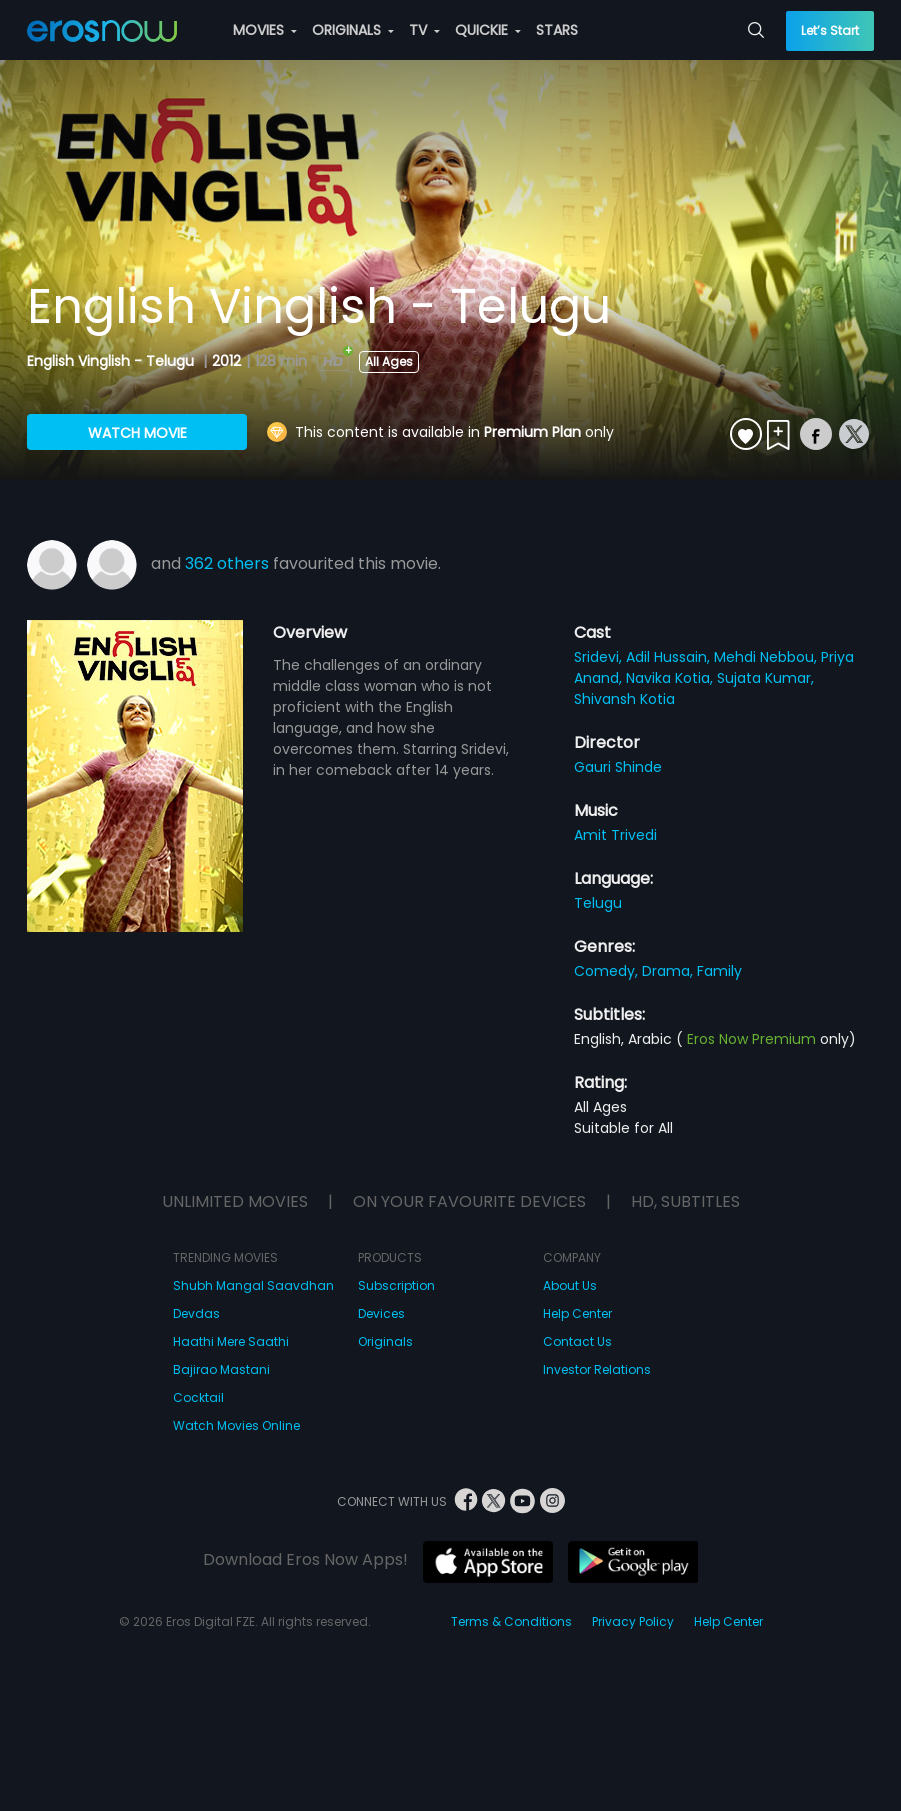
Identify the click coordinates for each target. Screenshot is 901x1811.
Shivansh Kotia (624, 699)
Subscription (396, 1285)
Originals (385, 1341)
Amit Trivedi (615, 835)
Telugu (598, 903)
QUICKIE (488, 30)
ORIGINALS (353, 30)
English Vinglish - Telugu (112, 361)
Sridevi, (600, 657)
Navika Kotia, (671, 678)
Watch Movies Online (236, 1425)
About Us (570, 1285)
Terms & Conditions (511, 1621)
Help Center (577, 1313)
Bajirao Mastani (221, 1369)
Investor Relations (597, 1369)
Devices (381, 1313)
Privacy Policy (633, 1621)
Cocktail (198, 1397)
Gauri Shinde (618, 767)
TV (424, 30)
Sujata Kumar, (765, 678)
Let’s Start (830, 30)
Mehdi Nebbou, (767, 657)
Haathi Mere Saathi (231, 1341)
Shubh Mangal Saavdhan (253, 1285)
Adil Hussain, (670, 657)
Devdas (196, 1313)
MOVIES (265, 30)
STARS (557, 30)
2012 (226, 361)
